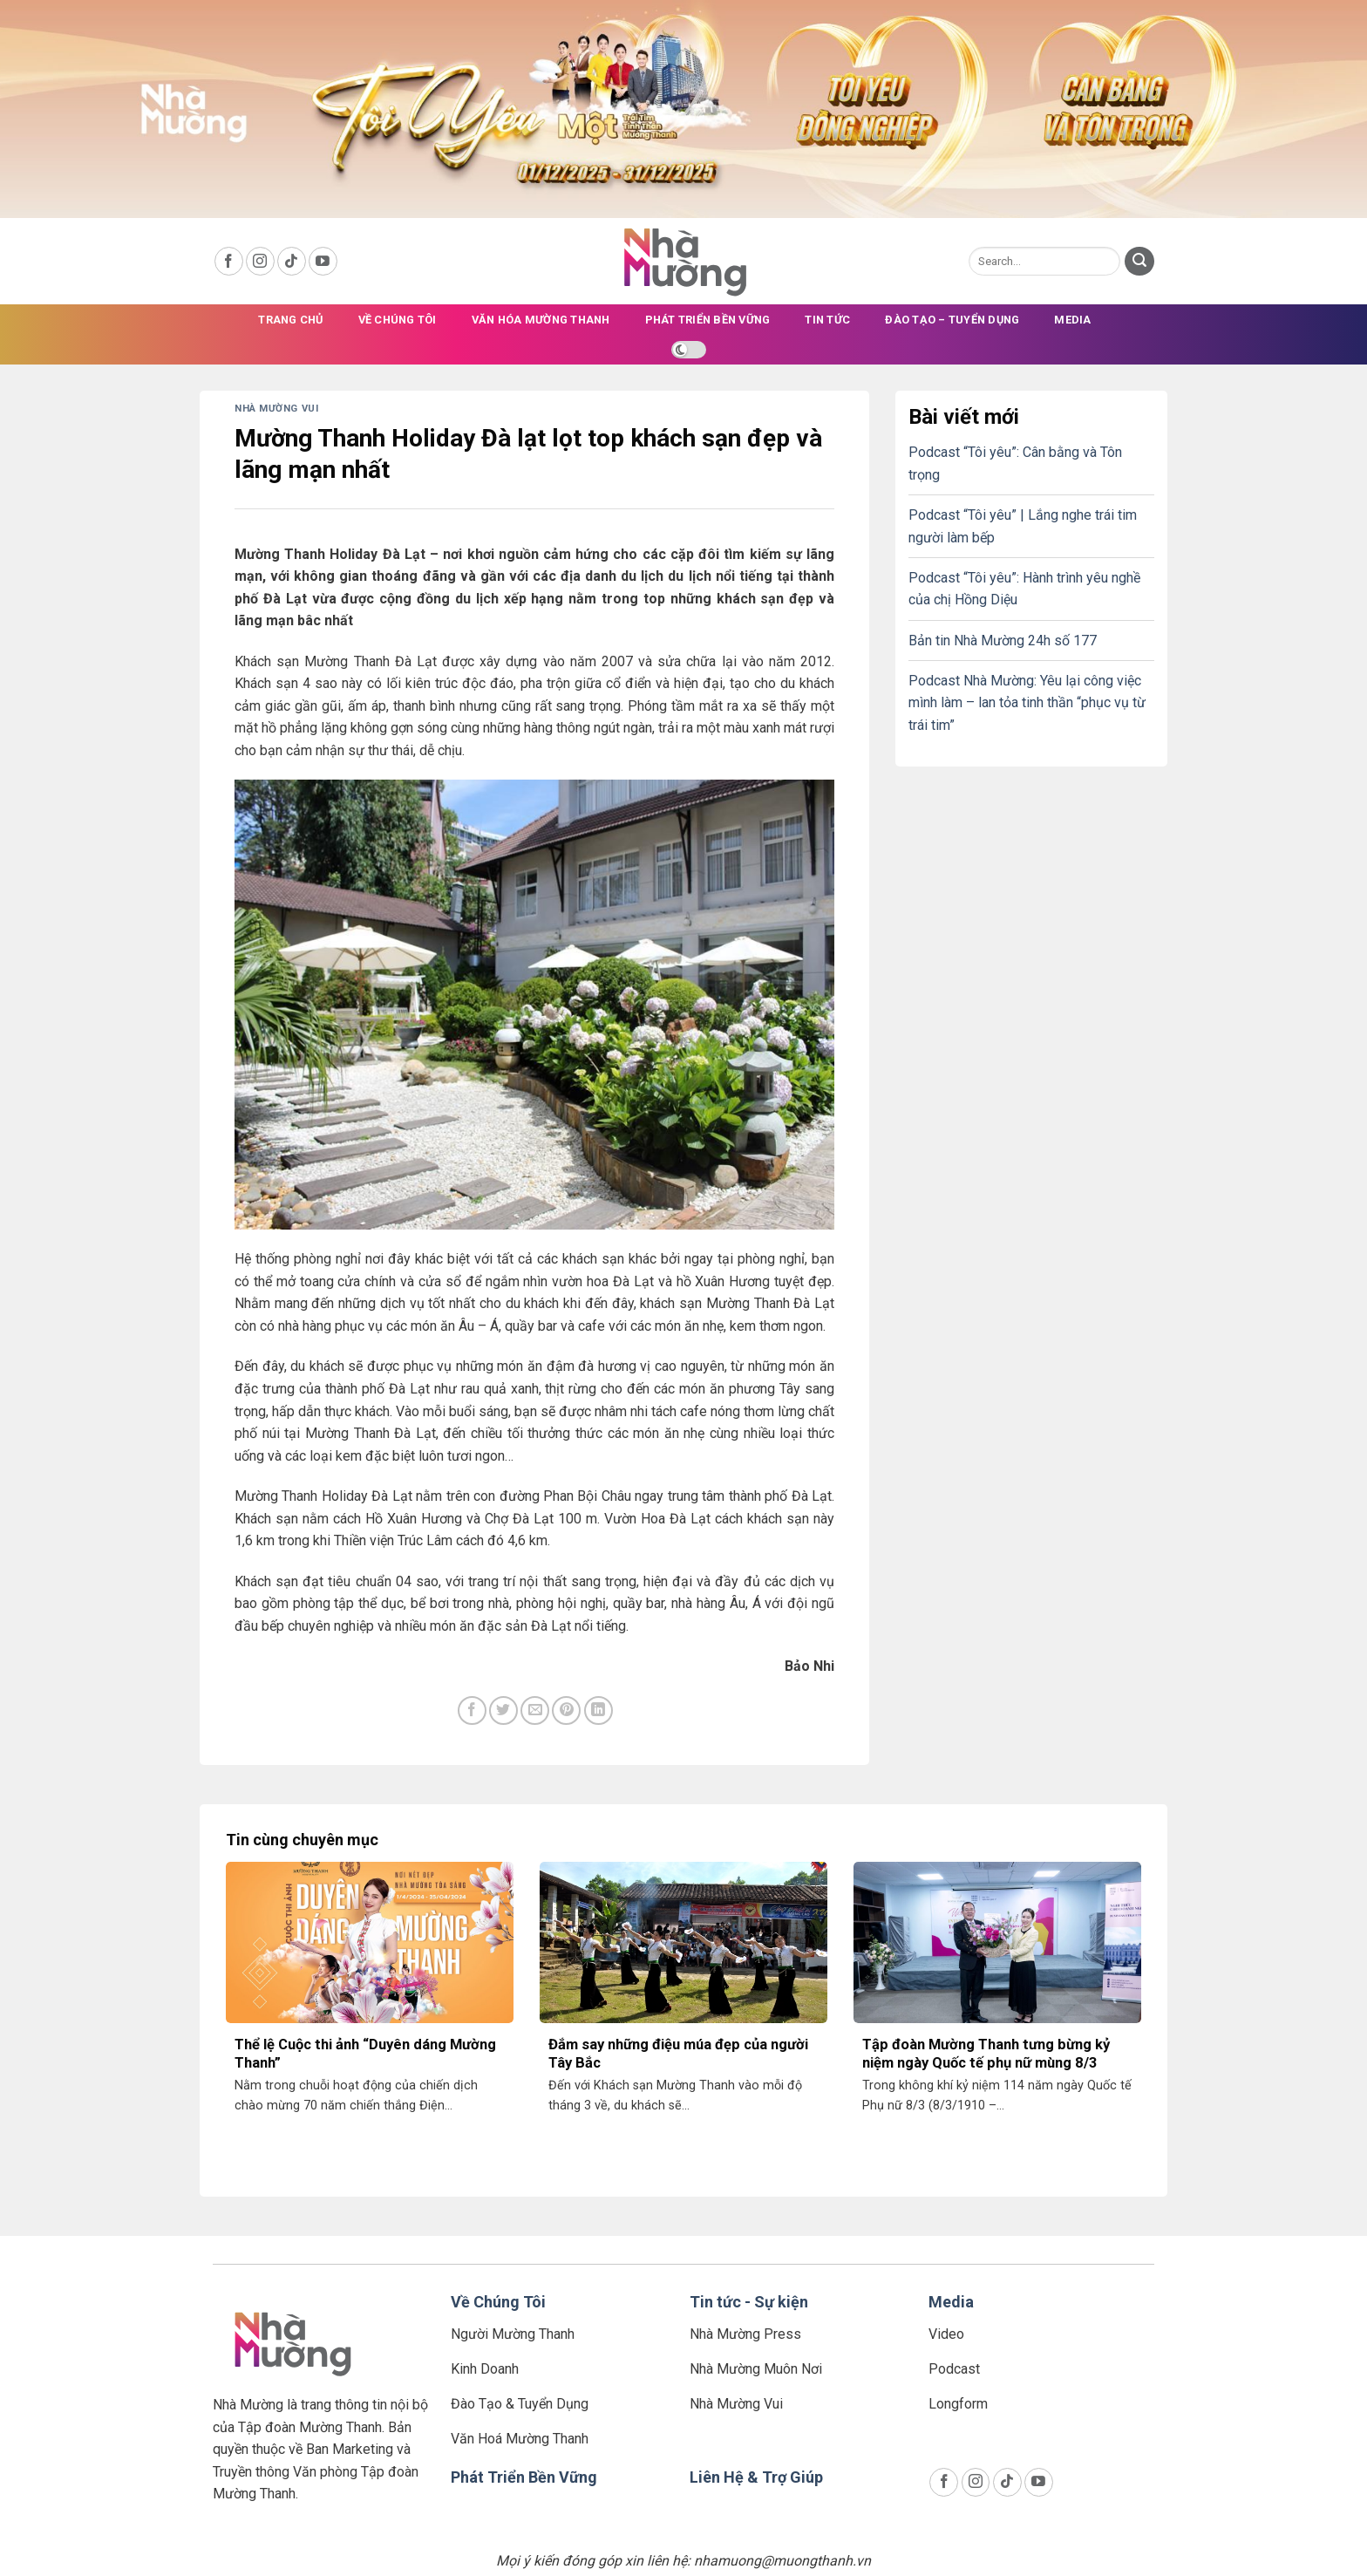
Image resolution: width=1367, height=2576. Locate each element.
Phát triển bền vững (708, 319)
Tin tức (827, 319)
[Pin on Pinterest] (566, 1710)
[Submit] (1139, 261)
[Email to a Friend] (534, 1710)
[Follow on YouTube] (323, 261)
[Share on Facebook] (472, 1710)
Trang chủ (290, 319)
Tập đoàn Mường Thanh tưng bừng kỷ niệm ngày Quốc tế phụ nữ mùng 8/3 (986, 2054)
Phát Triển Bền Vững (524, 2477)
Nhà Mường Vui (276, 408)
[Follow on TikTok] (291, 261)
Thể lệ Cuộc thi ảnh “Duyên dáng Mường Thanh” (365, 2054)
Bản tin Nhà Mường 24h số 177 (1002, 640)
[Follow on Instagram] (260, 261)
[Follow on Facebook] (228, 261)
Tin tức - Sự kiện (749, 2302)
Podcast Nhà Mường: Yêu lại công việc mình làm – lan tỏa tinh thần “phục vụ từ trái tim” (1027, 702)
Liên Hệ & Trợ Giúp (756, 2477)
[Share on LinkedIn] (598, 1710)
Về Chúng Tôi (498, 2302)
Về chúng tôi (397, 319)
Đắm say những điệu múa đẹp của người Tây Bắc (678, 2054)
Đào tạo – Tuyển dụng (952, 319)
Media (1072, 319)
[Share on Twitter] (503, 1710)
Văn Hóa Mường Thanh (541, 319)
